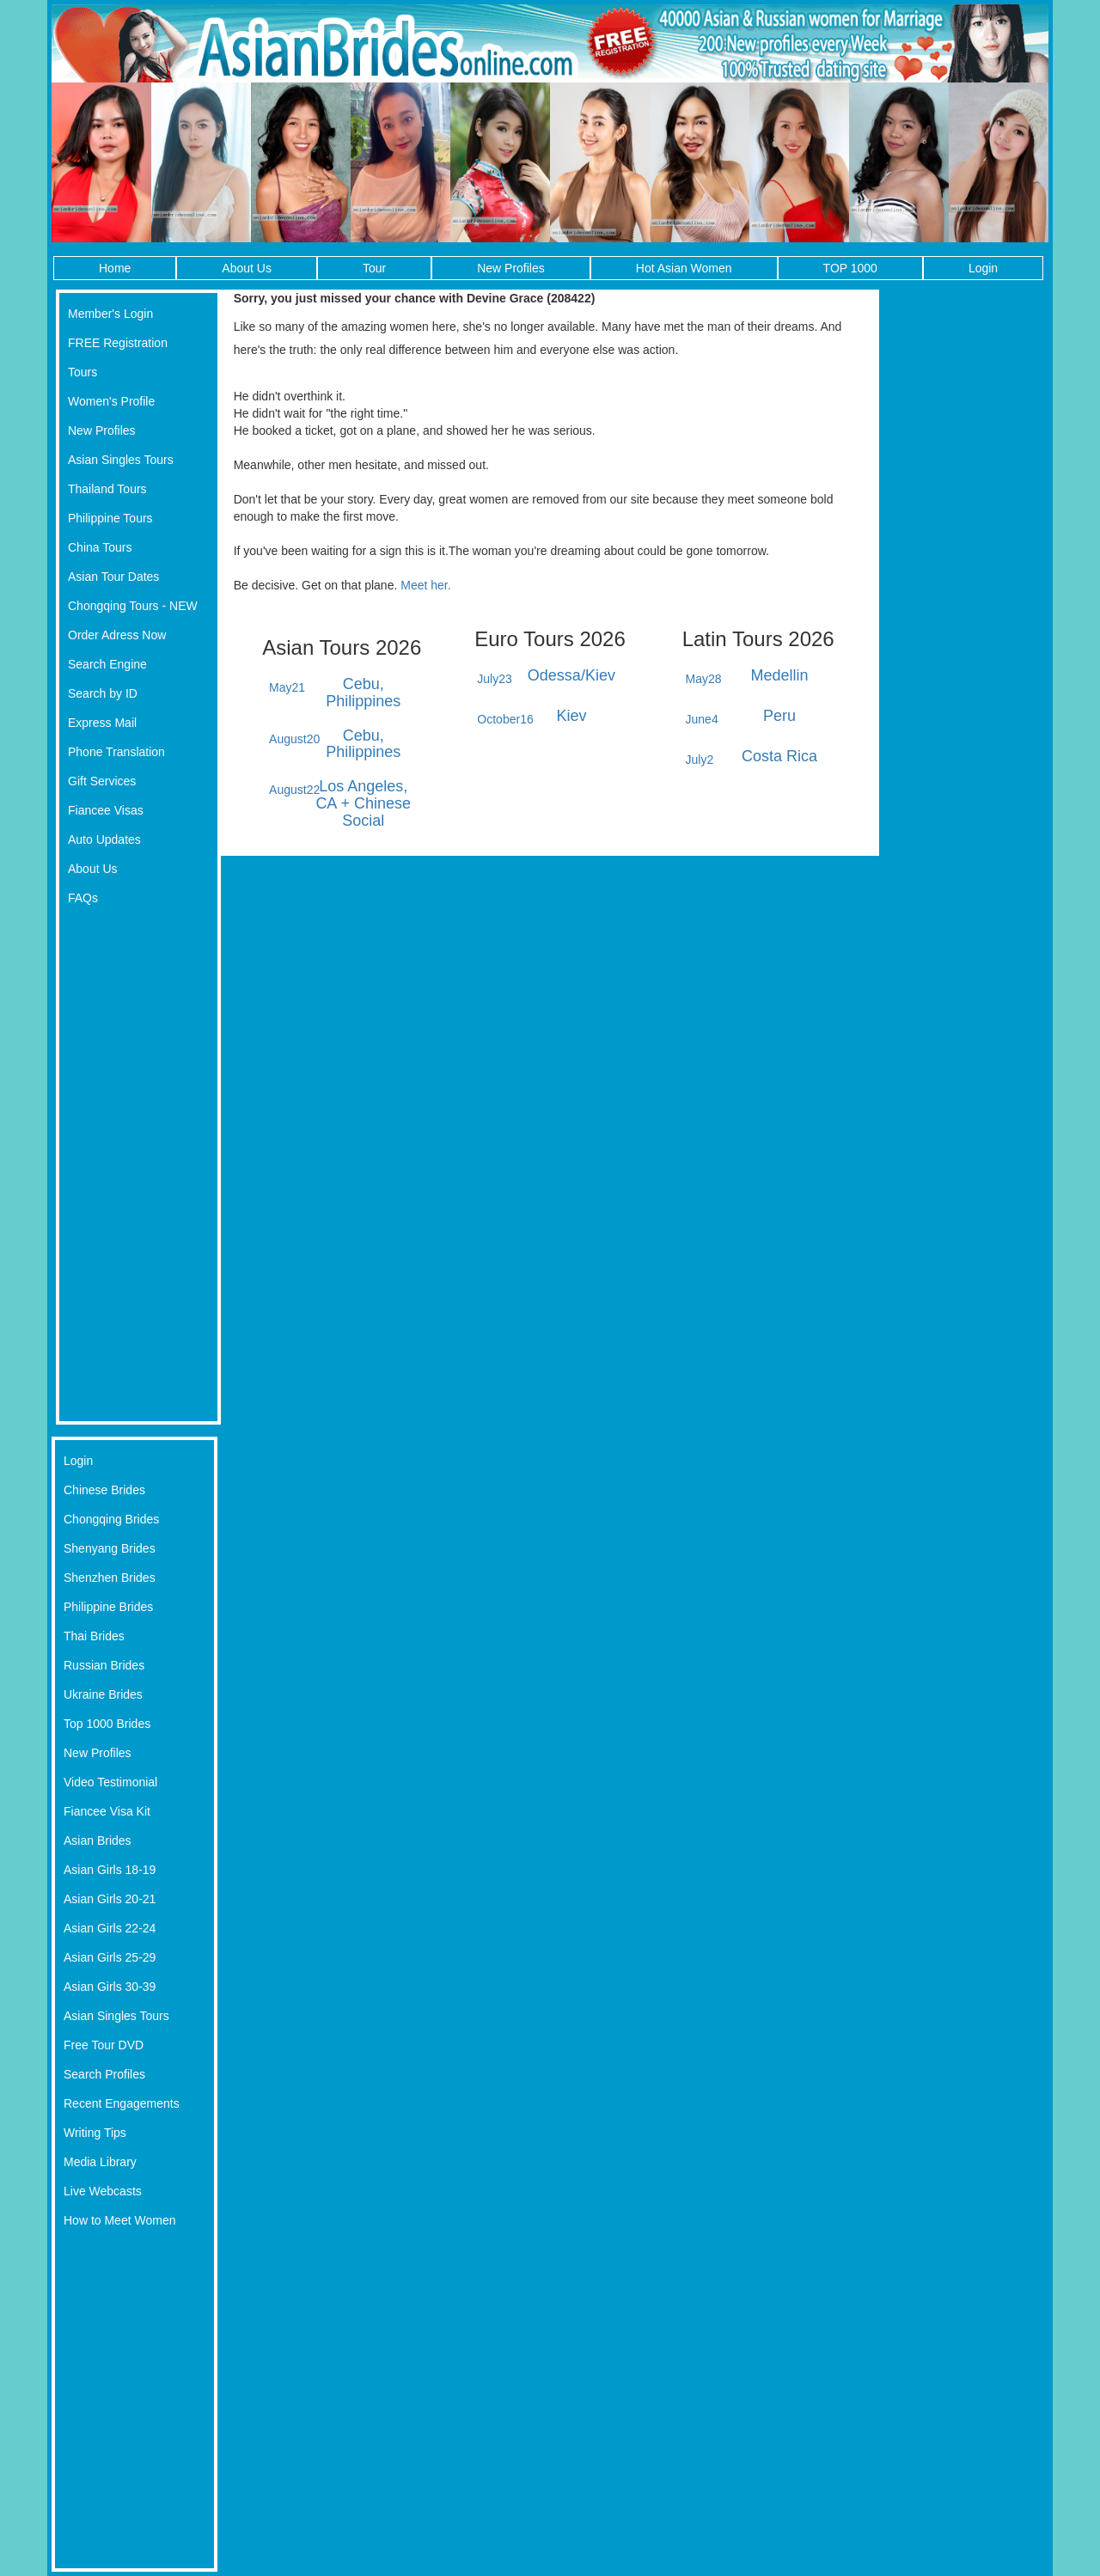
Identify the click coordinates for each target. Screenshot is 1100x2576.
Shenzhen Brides (110, 1577)
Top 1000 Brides (107, 1724)
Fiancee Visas (106, 810)
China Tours (99, 547)
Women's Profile (111, 401)
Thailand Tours (107, 489)
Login (983, 268)
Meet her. (425, 585)
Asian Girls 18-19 (110, 1870)
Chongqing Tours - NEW (133, 606)
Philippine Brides (108, 1607)
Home (115, 268)
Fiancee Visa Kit (107, 1811)
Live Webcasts (103, 2191)
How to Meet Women (119, 2220)
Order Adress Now (117, 635)
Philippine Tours (110, 518)
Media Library (100, 2162)
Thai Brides (94, 1636)
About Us (247, 268)
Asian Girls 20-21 (110, 1899)
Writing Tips (95, 2133)
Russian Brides (104, 1665)
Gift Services (102, 781)
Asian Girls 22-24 (110, 1928)
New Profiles (511, 268)
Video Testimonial (110, 1782)
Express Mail (102, 722)
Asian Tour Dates (113, 576)
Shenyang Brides (110, 1548)
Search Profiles (104, 2074)
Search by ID (103, 693)
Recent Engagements (122, 2103)
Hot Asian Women (684, 268)
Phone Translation (116, 752)
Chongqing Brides (111, 1519)
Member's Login (110, 313)
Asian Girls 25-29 (110, 1957)
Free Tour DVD (104, 2045)
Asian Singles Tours (121, 460)
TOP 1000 (850, 268)
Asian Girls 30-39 (110, 1986)
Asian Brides (97, 1840)
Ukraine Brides (103, 1694)
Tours (82, 372)
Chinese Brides (104, 1490)
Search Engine (107, 664)
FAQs (83, 898)
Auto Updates (104, 839)
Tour (374, 268)
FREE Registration (118, 343)
